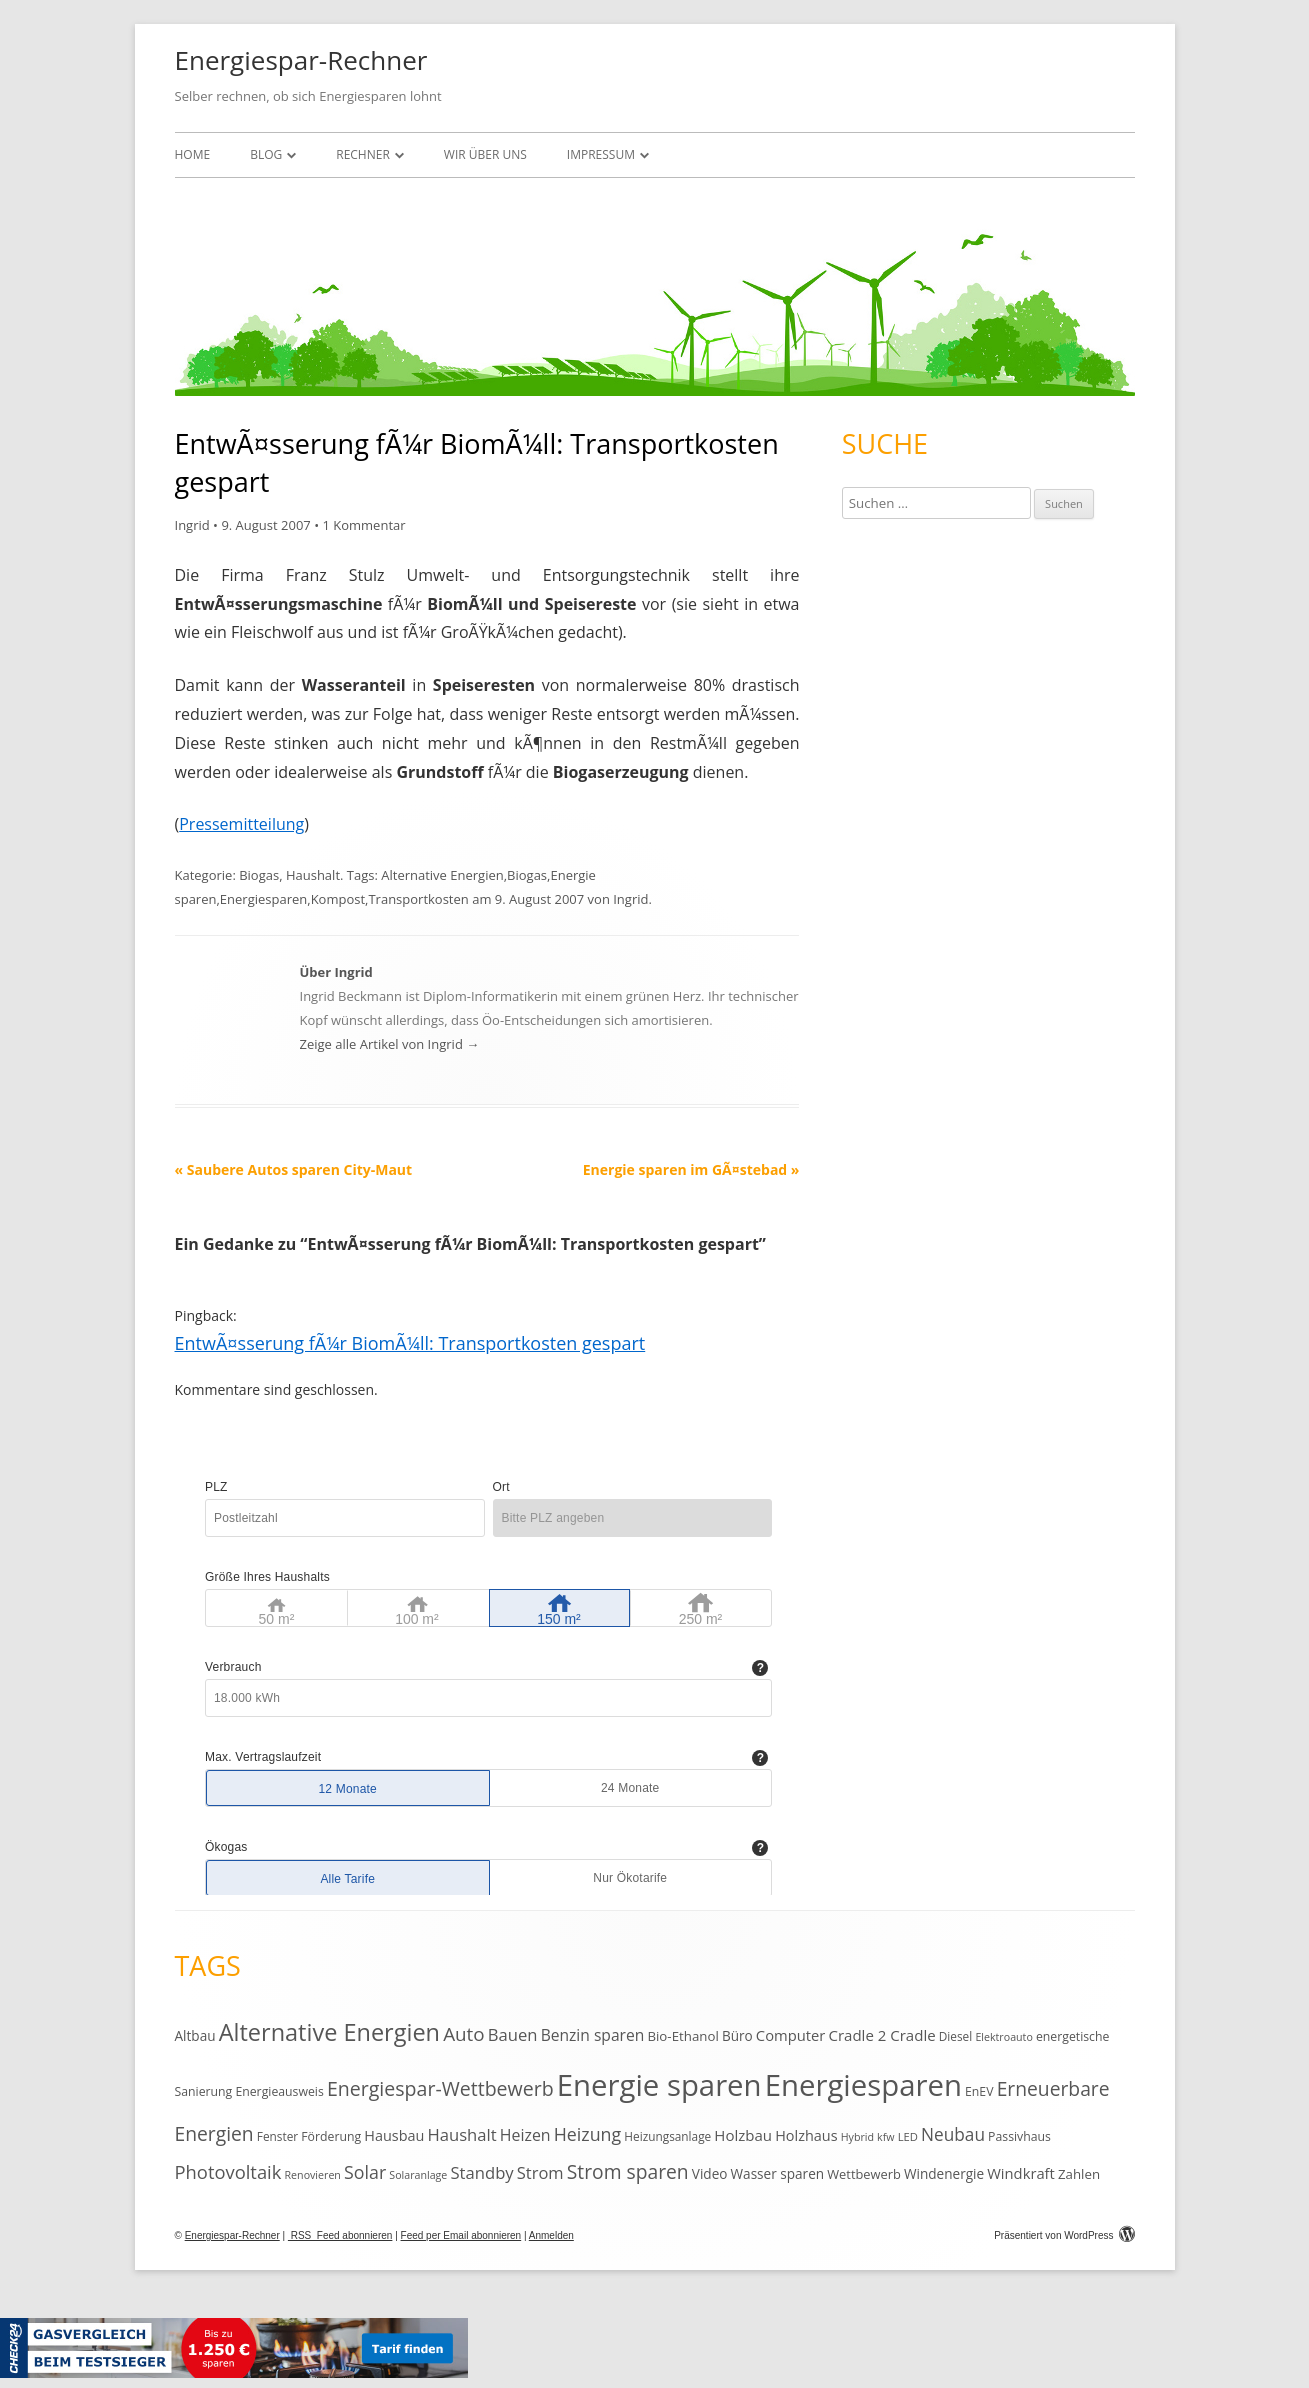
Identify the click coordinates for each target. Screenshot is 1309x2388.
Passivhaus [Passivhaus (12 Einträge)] (1019, 2136)
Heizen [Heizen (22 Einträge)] (525, 2135)
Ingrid (192, 525)
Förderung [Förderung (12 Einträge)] (331, 2136)
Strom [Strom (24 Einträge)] (540, 2172)
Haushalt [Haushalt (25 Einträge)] (461, 2134)
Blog (266, 154)
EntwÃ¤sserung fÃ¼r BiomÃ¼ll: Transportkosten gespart (410, 1343)
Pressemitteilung (241, 824)
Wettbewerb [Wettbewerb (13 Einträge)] (864, 2174)
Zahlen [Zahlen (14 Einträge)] (1079, 2174)
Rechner (363, 154)
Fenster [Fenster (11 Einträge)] (277, 2136)
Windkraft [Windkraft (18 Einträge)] (1021, 2173)
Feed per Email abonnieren (461, 2235)
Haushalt (313, 875)
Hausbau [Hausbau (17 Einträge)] (394, 2135)
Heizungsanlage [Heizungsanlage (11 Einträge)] (667, 2136)
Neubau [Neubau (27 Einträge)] (953, 2134)
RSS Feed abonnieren (340, 2235)
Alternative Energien (442, 875)
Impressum (601, 154)
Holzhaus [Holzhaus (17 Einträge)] (806, 2135)
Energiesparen (263, 899)
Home (193, 154)
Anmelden (551, 2235)
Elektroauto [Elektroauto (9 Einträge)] (1003, 2037)
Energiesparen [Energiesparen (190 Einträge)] (863, 2085)
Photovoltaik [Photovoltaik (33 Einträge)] (228, 2171)
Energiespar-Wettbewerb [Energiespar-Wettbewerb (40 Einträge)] (440, 2088)
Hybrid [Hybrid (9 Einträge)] (857, 2137)
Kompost (338, 899)
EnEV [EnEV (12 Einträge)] (979, 2091)
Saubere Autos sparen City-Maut (294, 1169)
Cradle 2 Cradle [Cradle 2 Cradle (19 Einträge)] (881, 2035)
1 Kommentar (363, 525)
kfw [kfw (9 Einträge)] (885, 2137)
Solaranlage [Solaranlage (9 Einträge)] (418, 2175)
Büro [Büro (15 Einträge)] (737, 2035)
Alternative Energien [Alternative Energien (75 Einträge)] (329, 2032)
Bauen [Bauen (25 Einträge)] (513, 2034)
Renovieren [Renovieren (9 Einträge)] (313, 2175)
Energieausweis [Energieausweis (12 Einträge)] (279, 2091)
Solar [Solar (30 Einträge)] (365, 2172)
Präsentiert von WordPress (1064, 2235)
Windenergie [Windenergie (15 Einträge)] (944, 2173)
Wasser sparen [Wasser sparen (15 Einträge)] (778, 2173)
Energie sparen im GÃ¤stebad (691, 1169)
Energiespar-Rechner (301, 60)
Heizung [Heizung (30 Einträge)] (587, 2134)
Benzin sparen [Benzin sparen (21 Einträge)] (593, 2035)
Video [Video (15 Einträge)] (710, 2173)
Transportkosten (418, 899)
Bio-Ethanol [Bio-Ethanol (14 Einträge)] (682, 2036)
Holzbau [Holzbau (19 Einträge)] (743, 2135)
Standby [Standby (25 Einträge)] (481, 2172)
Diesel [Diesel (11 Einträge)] (955, 2036)
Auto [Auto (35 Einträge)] (464, 2034)
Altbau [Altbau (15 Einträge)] (195, 2035)
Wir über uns (485, 154)
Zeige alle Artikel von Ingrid (390, 1044)
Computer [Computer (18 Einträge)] (790, 2035)
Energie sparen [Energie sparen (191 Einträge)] (659, 2085)
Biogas (259, 875)
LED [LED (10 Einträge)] (908, 2136)
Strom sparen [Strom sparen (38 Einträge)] (628, 2171)
